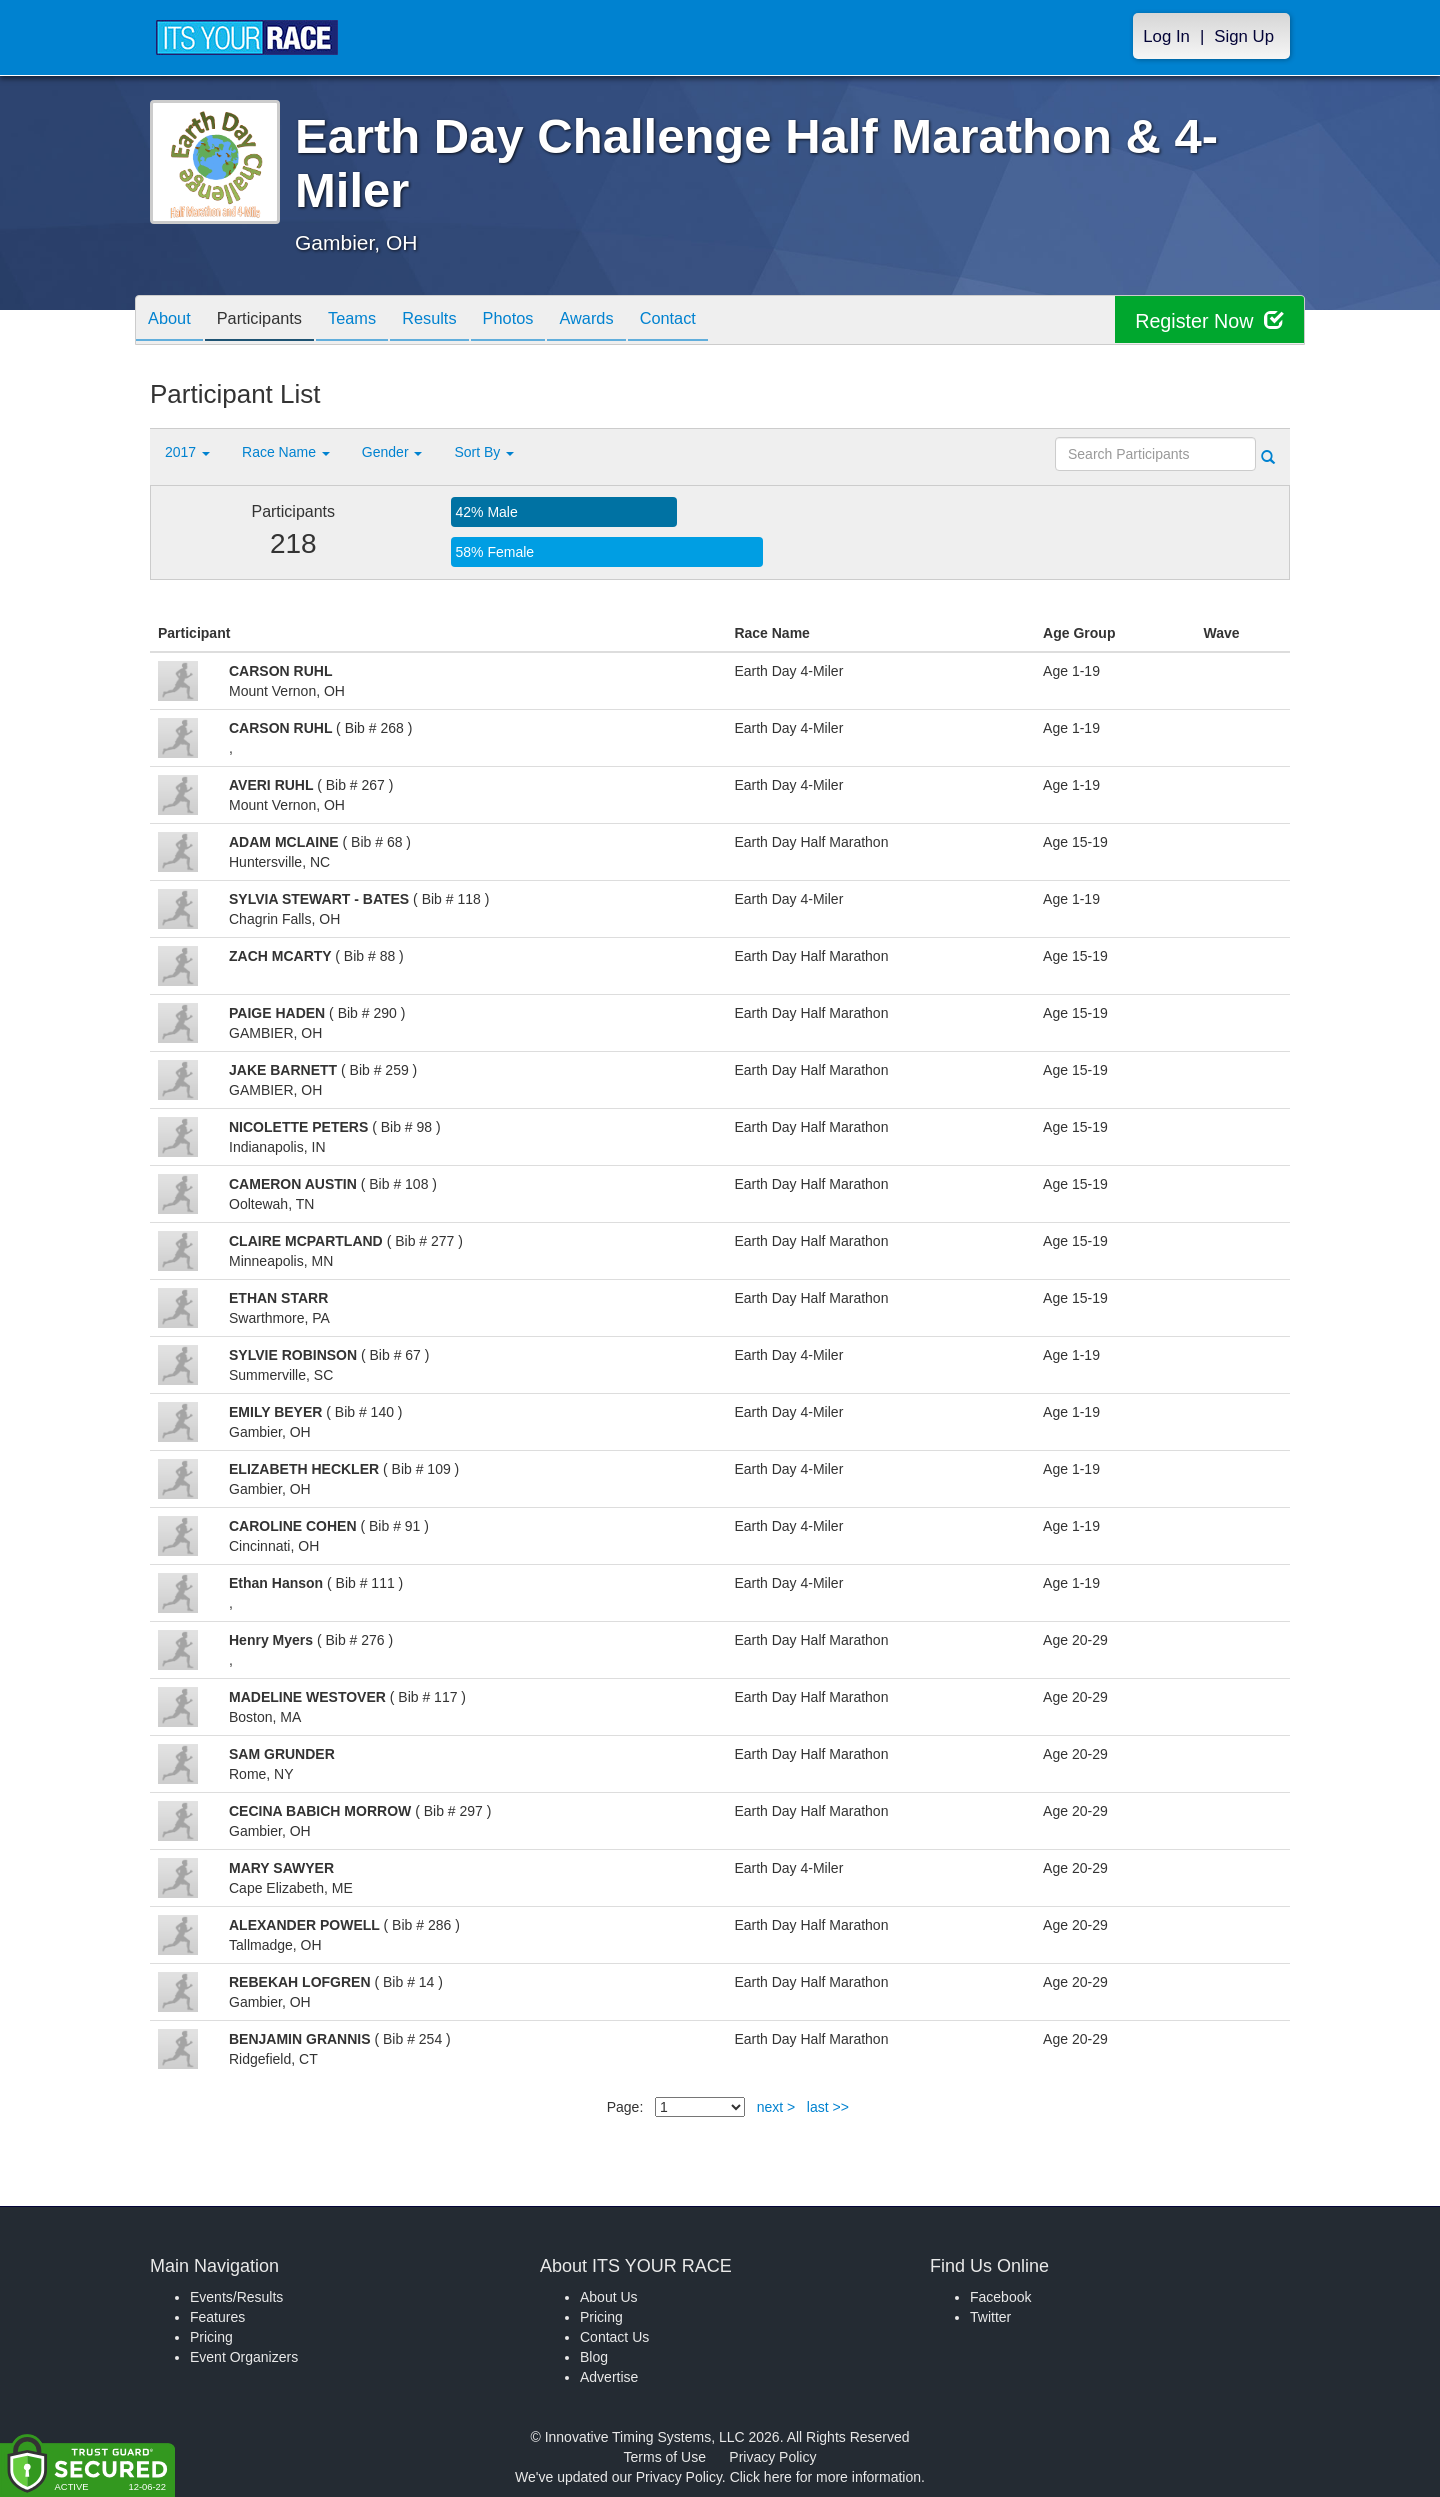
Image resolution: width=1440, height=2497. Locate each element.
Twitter (990, 2317)
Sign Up (1244, 36)
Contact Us (614, 2337)
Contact (717, 321)
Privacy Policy (772, 2457)
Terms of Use (665, 2457)
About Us (609, 2297)
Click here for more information (825, 2477)
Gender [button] (392, 452)
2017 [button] (187, 452)
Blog (594, 2357)
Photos (542, 321)
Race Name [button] (286, 452)
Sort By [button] (484, 452)
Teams (371, 321)
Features (217, 2317)
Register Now (1208, 320)
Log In (1166, 36)
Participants (271, 321)
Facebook (1000, 2297)
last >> (828, 2107)
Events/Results (236, 2297)
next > (776, 2107)
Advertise (609, 2377)
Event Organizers (244, 2357)
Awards (628, 321)
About (173, 321)
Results (456, 321)
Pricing (211, 2337)
